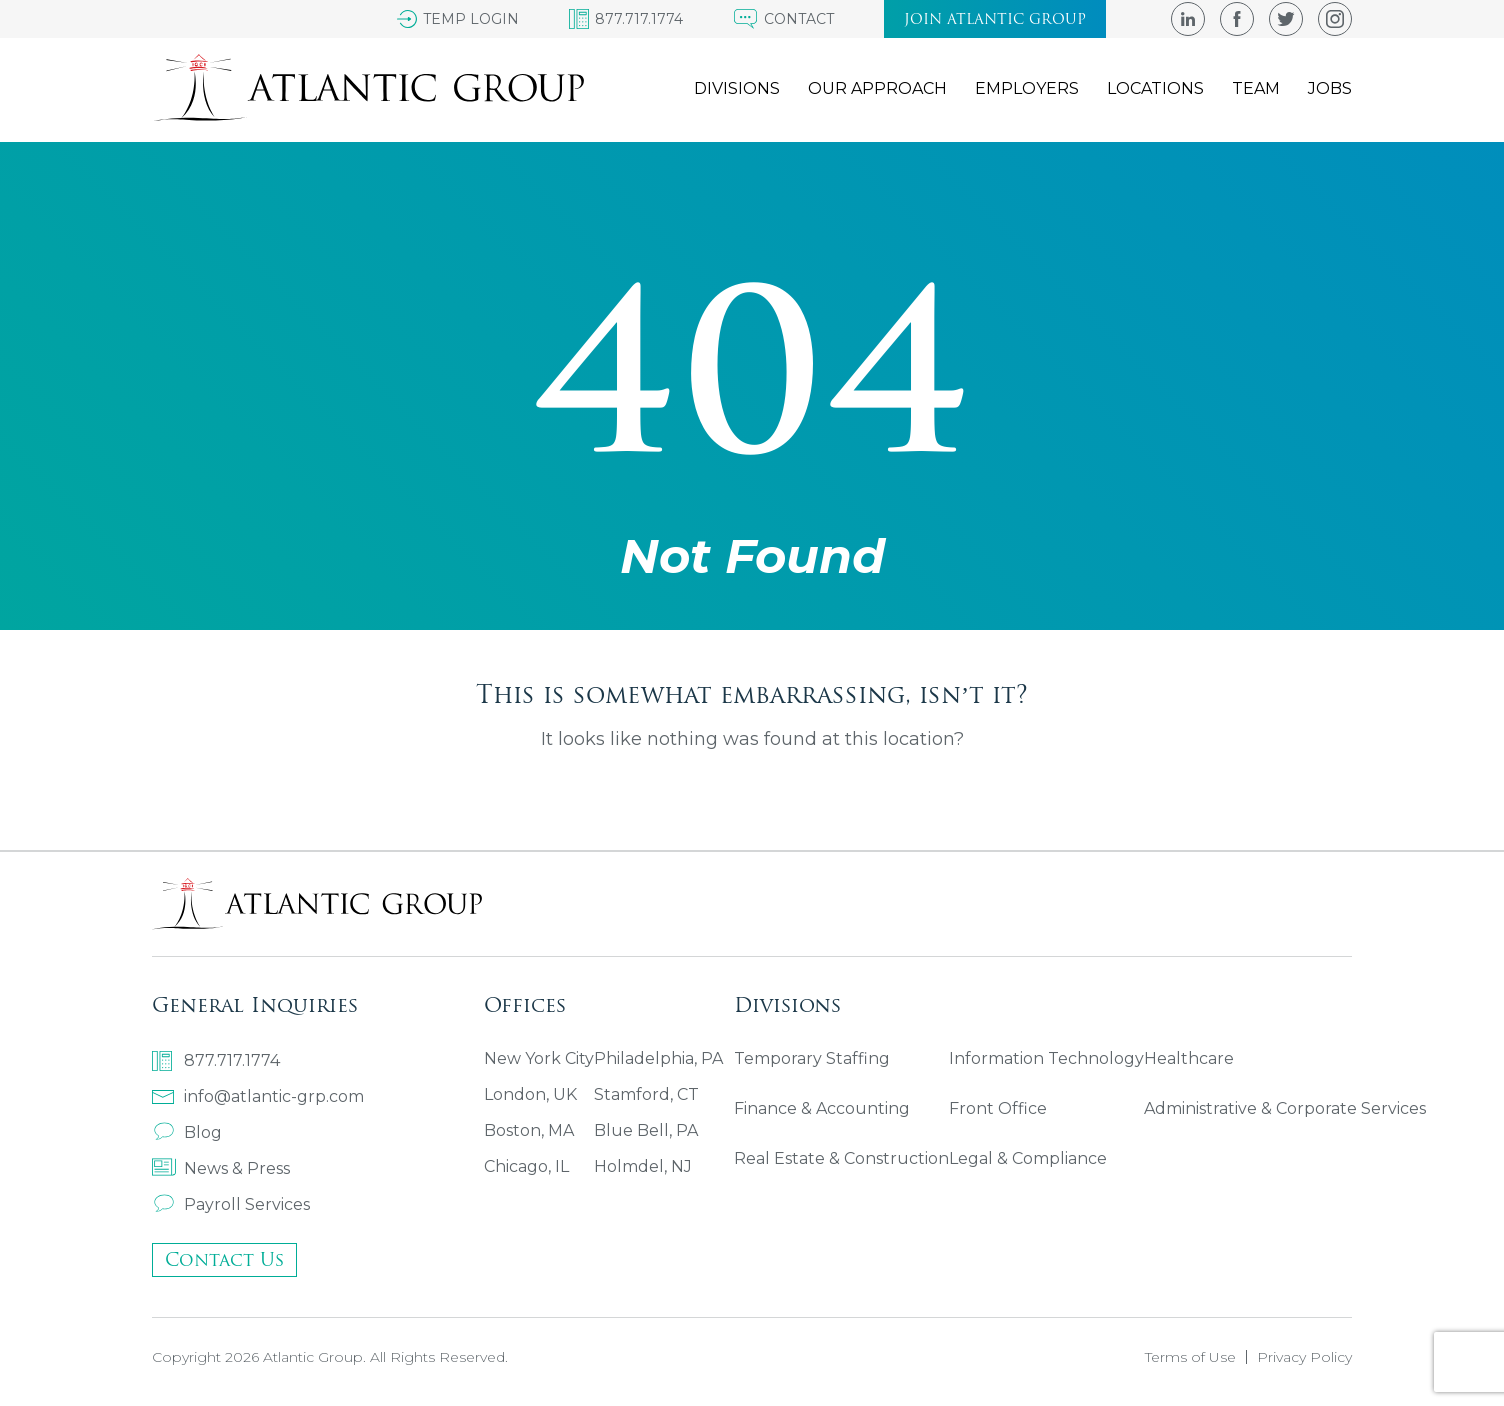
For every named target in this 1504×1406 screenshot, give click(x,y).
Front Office (998, 1108)
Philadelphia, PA (658, 1058)
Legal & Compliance (1028, 1158)
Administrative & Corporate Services (1285, 1108)
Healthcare (1189, 1058)
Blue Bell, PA (646, 1130)
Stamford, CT (646, 1094)
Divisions (737, 88)
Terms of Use (1190, 1357)
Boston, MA (529, 1130)
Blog (187, 1132)
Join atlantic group (995, 19)
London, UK (530, 1094)
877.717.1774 (216, 1061)
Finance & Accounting (822, 1108)
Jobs (1330, 88)
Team (1256, 88)
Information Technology (1046, 1058)
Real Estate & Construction (841, 1158)
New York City (539, 1058)
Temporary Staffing (812, 1058)
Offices (525, 1004)
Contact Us (224, 1259)
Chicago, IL (526, 1166)
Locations (1155, 88)
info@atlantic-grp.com (258, 1096)
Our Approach (877, 88)
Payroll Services (231, 1204)
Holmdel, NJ (643, 1166)
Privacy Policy (1304, 1357)
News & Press (221, 1168)
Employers (1027, 88)
